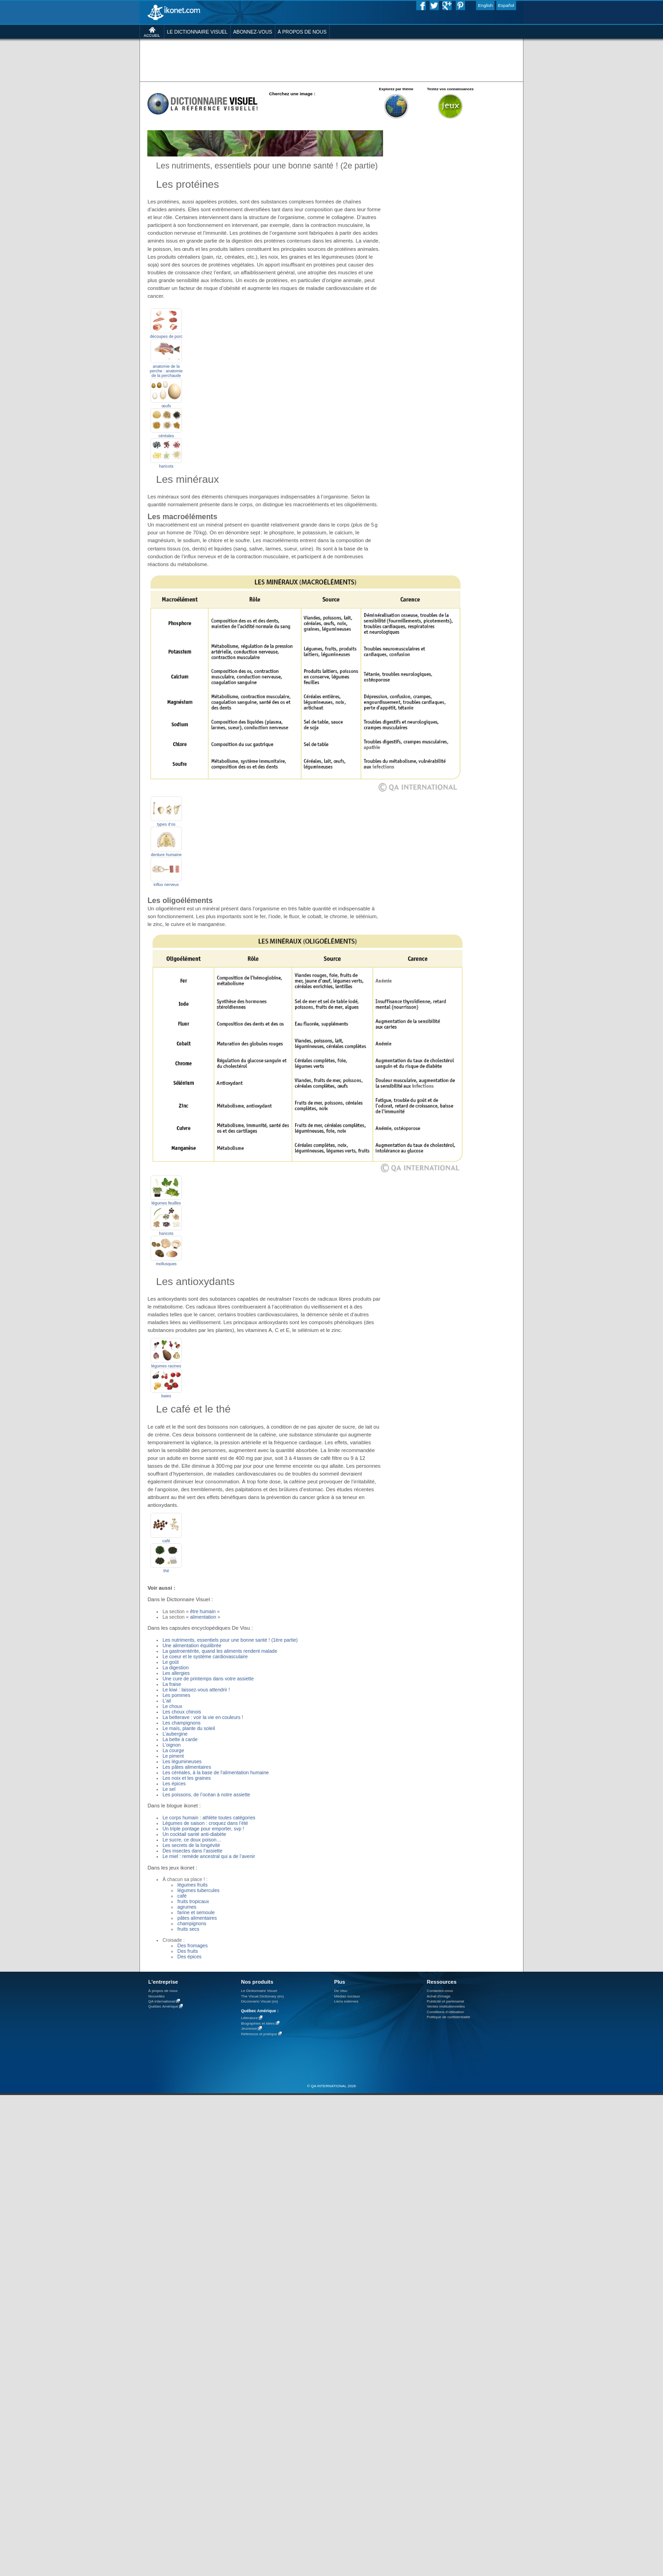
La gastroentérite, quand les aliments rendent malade (220, 1651)
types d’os (166, 824)
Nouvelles (156, 1996)
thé (166, 1571)
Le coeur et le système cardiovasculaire (205, 1656)
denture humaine (166, 854)
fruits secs (188, 1929)
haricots (166, 466)
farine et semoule (196, 1912)
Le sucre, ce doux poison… (192, 1839)
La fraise (172, 1684)
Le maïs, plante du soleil (189, 1728)
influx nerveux (166, 884)
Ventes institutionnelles (446, 2006)
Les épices (174, 1783)
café (166, 1541)
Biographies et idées (257, 2023)
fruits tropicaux (193, 1901)
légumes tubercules (198, 1890)
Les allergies (176, 1673)
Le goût (171, 1662)
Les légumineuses (182, 1761)
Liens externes (346, 2001)
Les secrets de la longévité (191, 1845)
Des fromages (192, 1945)
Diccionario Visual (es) (259, 2001)
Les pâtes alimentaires (187, 1767)
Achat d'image (438, 1996)
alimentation (203, 1617)
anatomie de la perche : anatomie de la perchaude (166, 371)
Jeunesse (249, 2029)
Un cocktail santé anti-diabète (194, 1834)
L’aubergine (175, 1734)
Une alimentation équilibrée (192, 1645)
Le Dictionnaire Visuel (259, 1991)
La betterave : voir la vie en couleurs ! (203, 1717)
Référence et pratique (259, 2034)
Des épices (189, 1956)
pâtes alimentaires (197, 1918)
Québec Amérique (163, 2007)
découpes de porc (166, 336)
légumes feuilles (166, 1203)
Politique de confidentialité (448, 2017)
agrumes (186, 1907)
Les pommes (176, 1695)
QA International (161, 2001)
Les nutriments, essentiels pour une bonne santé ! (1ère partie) (230, 1640)
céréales (166, 436)
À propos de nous (163, 1991)
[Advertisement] (331, 59)
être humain (203, 1611)
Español (506, 5)
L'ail (167, 1700)
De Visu (340, 1991)
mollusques (166, 1264)
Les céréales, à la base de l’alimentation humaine (216, 1772)
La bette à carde (180, 1739)
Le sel (169, 1789)
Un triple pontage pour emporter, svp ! (203, 1828)
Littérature (249, 2018)
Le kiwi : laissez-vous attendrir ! (196, 1689)
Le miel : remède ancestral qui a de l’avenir (209, 1856)
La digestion (176, 1667)
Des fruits (187, 1951)
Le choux (172, 1706)
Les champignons (182, 1722)
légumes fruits (192, 1884)
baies (166, 1396)
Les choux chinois (182, 1711)
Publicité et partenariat (445, 2001)
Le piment (173, 1756)
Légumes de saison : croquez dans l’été (205, 1823)
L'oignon (172, 1745)
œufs (166, 406)
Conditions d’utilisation (445, 2012)
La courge (173, 1750)
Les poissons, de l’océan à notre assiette (206, 1794)
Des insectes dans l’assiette (192, 1850)
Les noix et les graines (187, 1778)
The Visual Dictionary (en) (262, 1996)
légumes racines (166, 1366)
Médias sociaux (347, 1996)
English (485, 5)
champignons (191, 1923)
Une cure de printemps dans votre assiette (208, 1678)
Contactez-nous (440, 1991)
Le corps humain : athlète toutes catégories (209, 1817)
